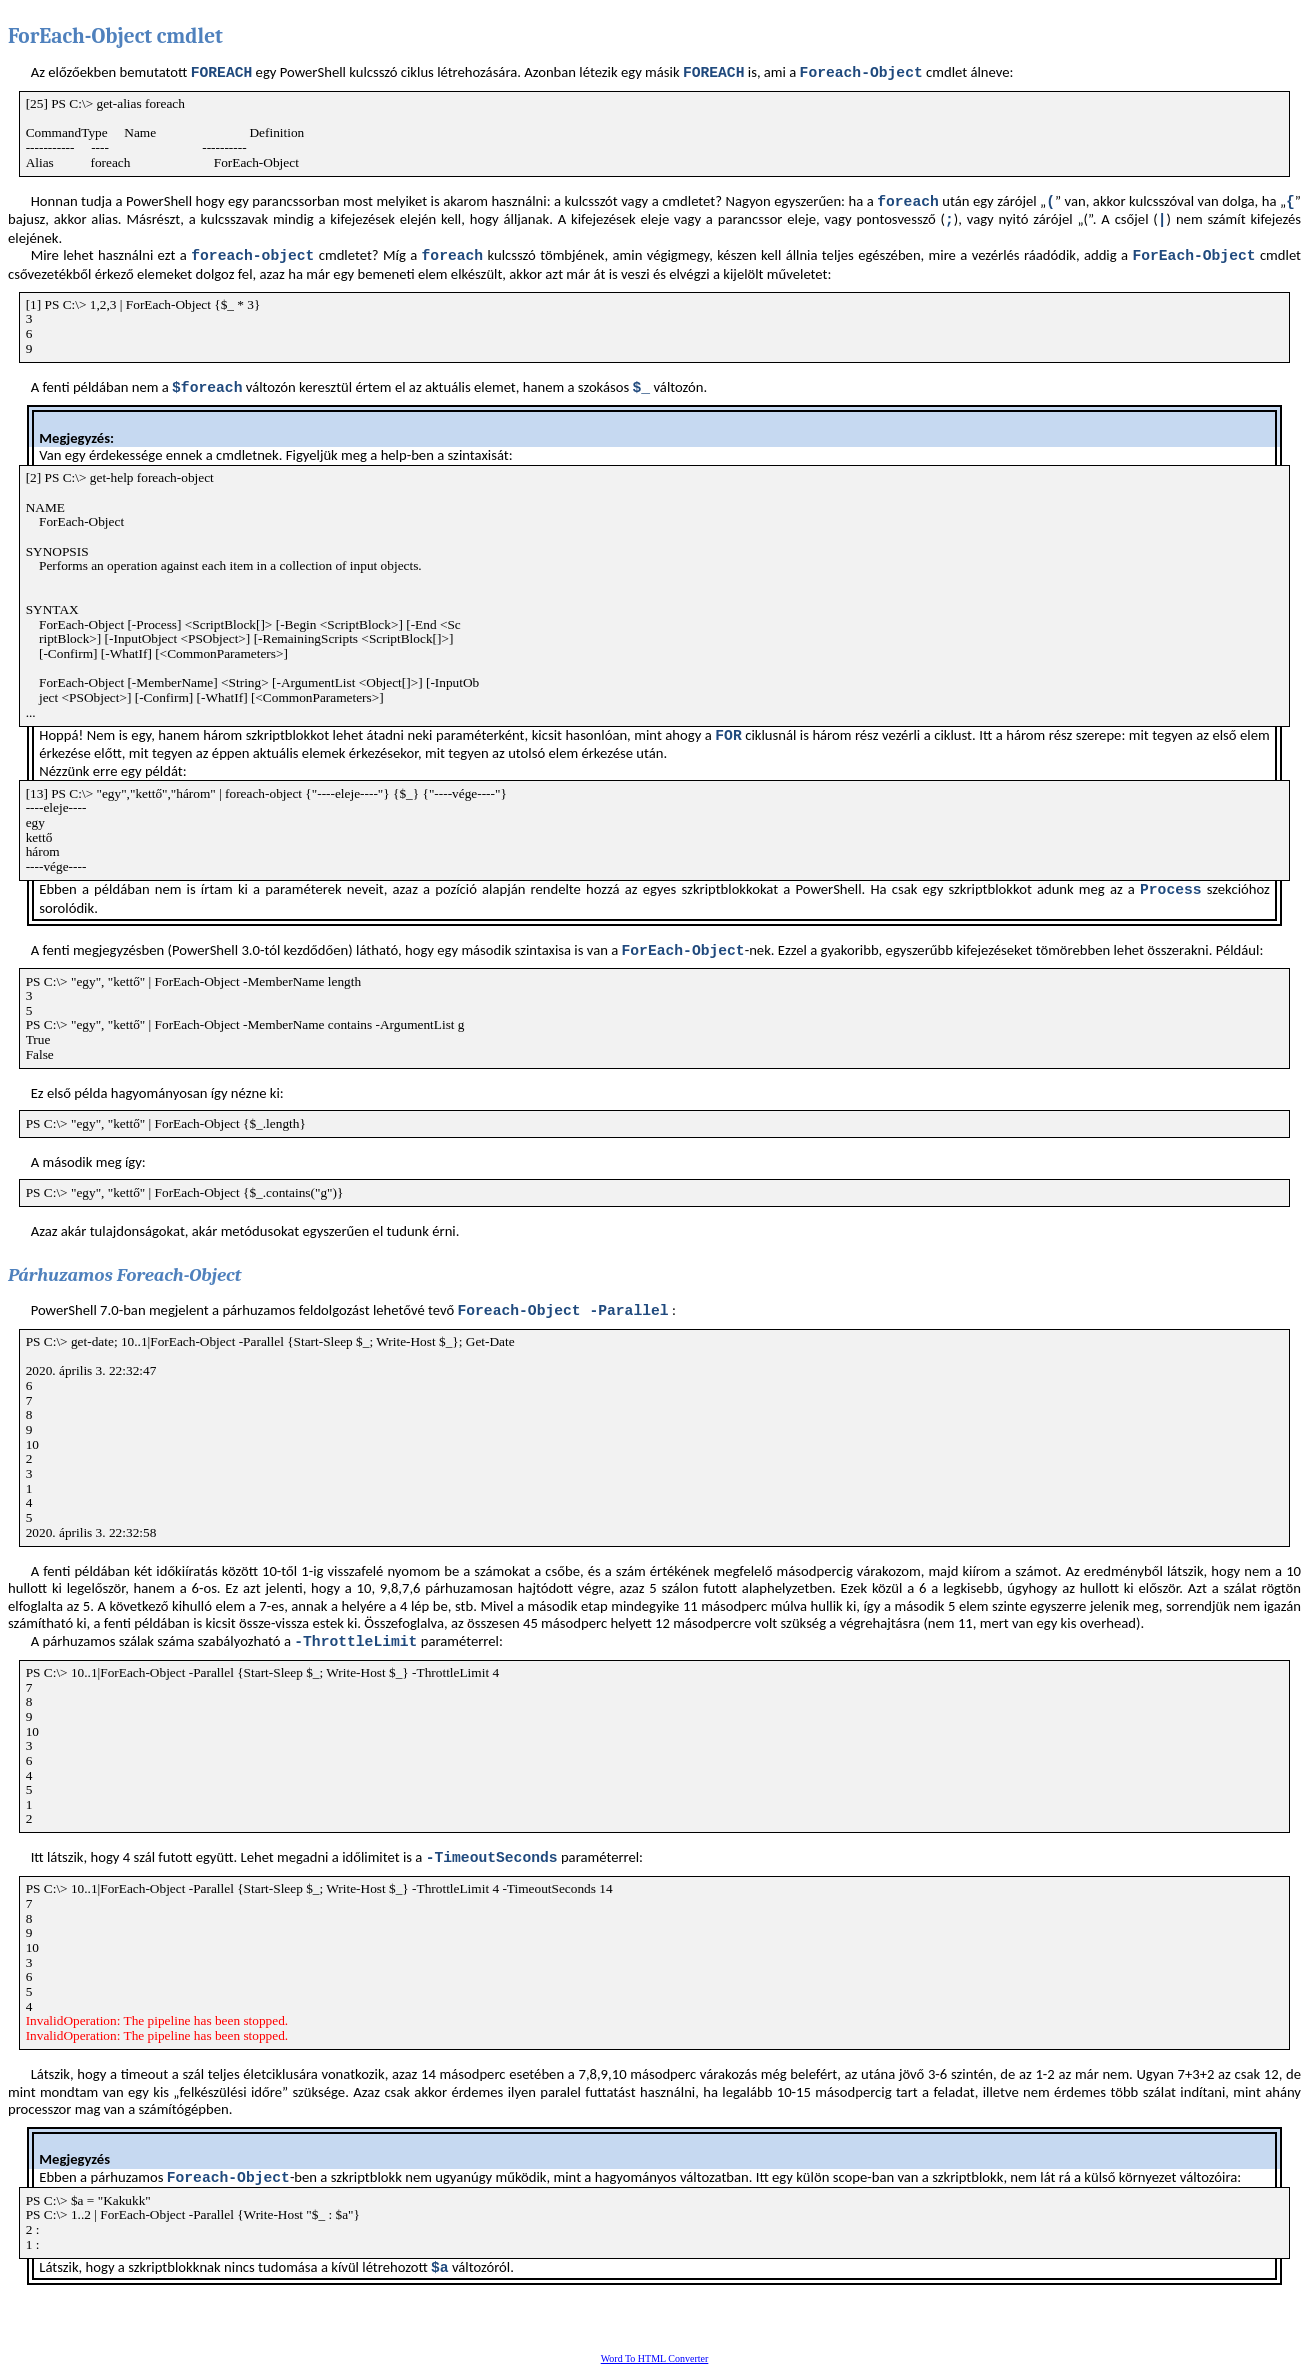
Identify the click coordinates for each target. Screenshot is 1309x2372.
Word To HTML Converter (655, 2358)
